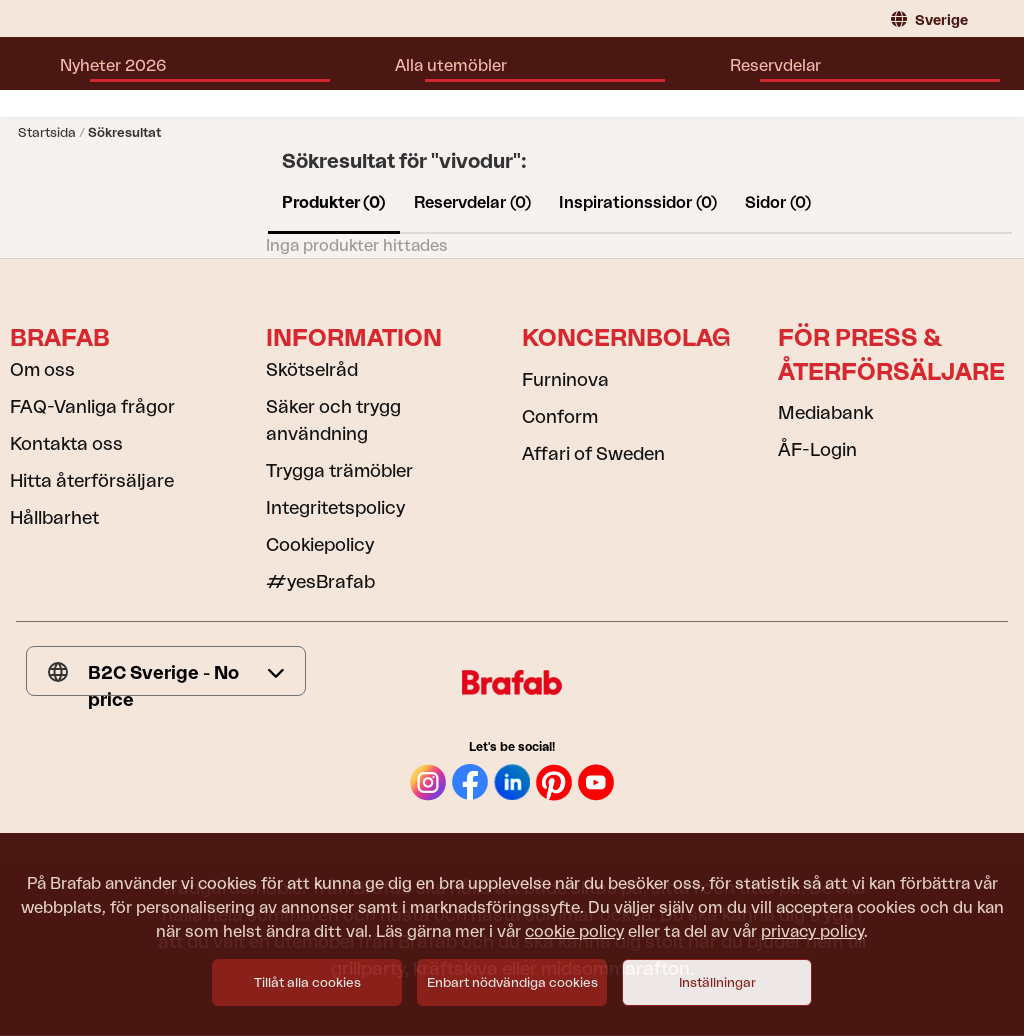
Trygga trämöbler (339, 471)
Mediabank (825, 413)
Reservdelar (467, 76)
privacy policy (812, 932)
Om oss (42, 370)
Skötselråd (312, 370)
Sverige (929, 19)
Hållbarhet (54, 518)
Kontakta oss (66, 444)
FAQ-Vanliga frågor (92, 407)
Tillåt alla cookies (307, 982)
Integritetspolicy (335, 508)
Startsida (47, 132)
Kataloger (856, 76)
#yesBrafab (320, 582)
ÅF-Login (817, 450)
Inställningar (717, 982)
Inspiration (579, 76)
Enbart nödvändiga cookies (512, 982)
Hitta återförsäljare (719, 76)
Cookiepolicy (320, 545)
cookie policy (574, 932)
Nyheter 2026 (204, 76)
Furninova (565, 380)
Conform (560, 417)
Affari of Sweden (593, 454)
